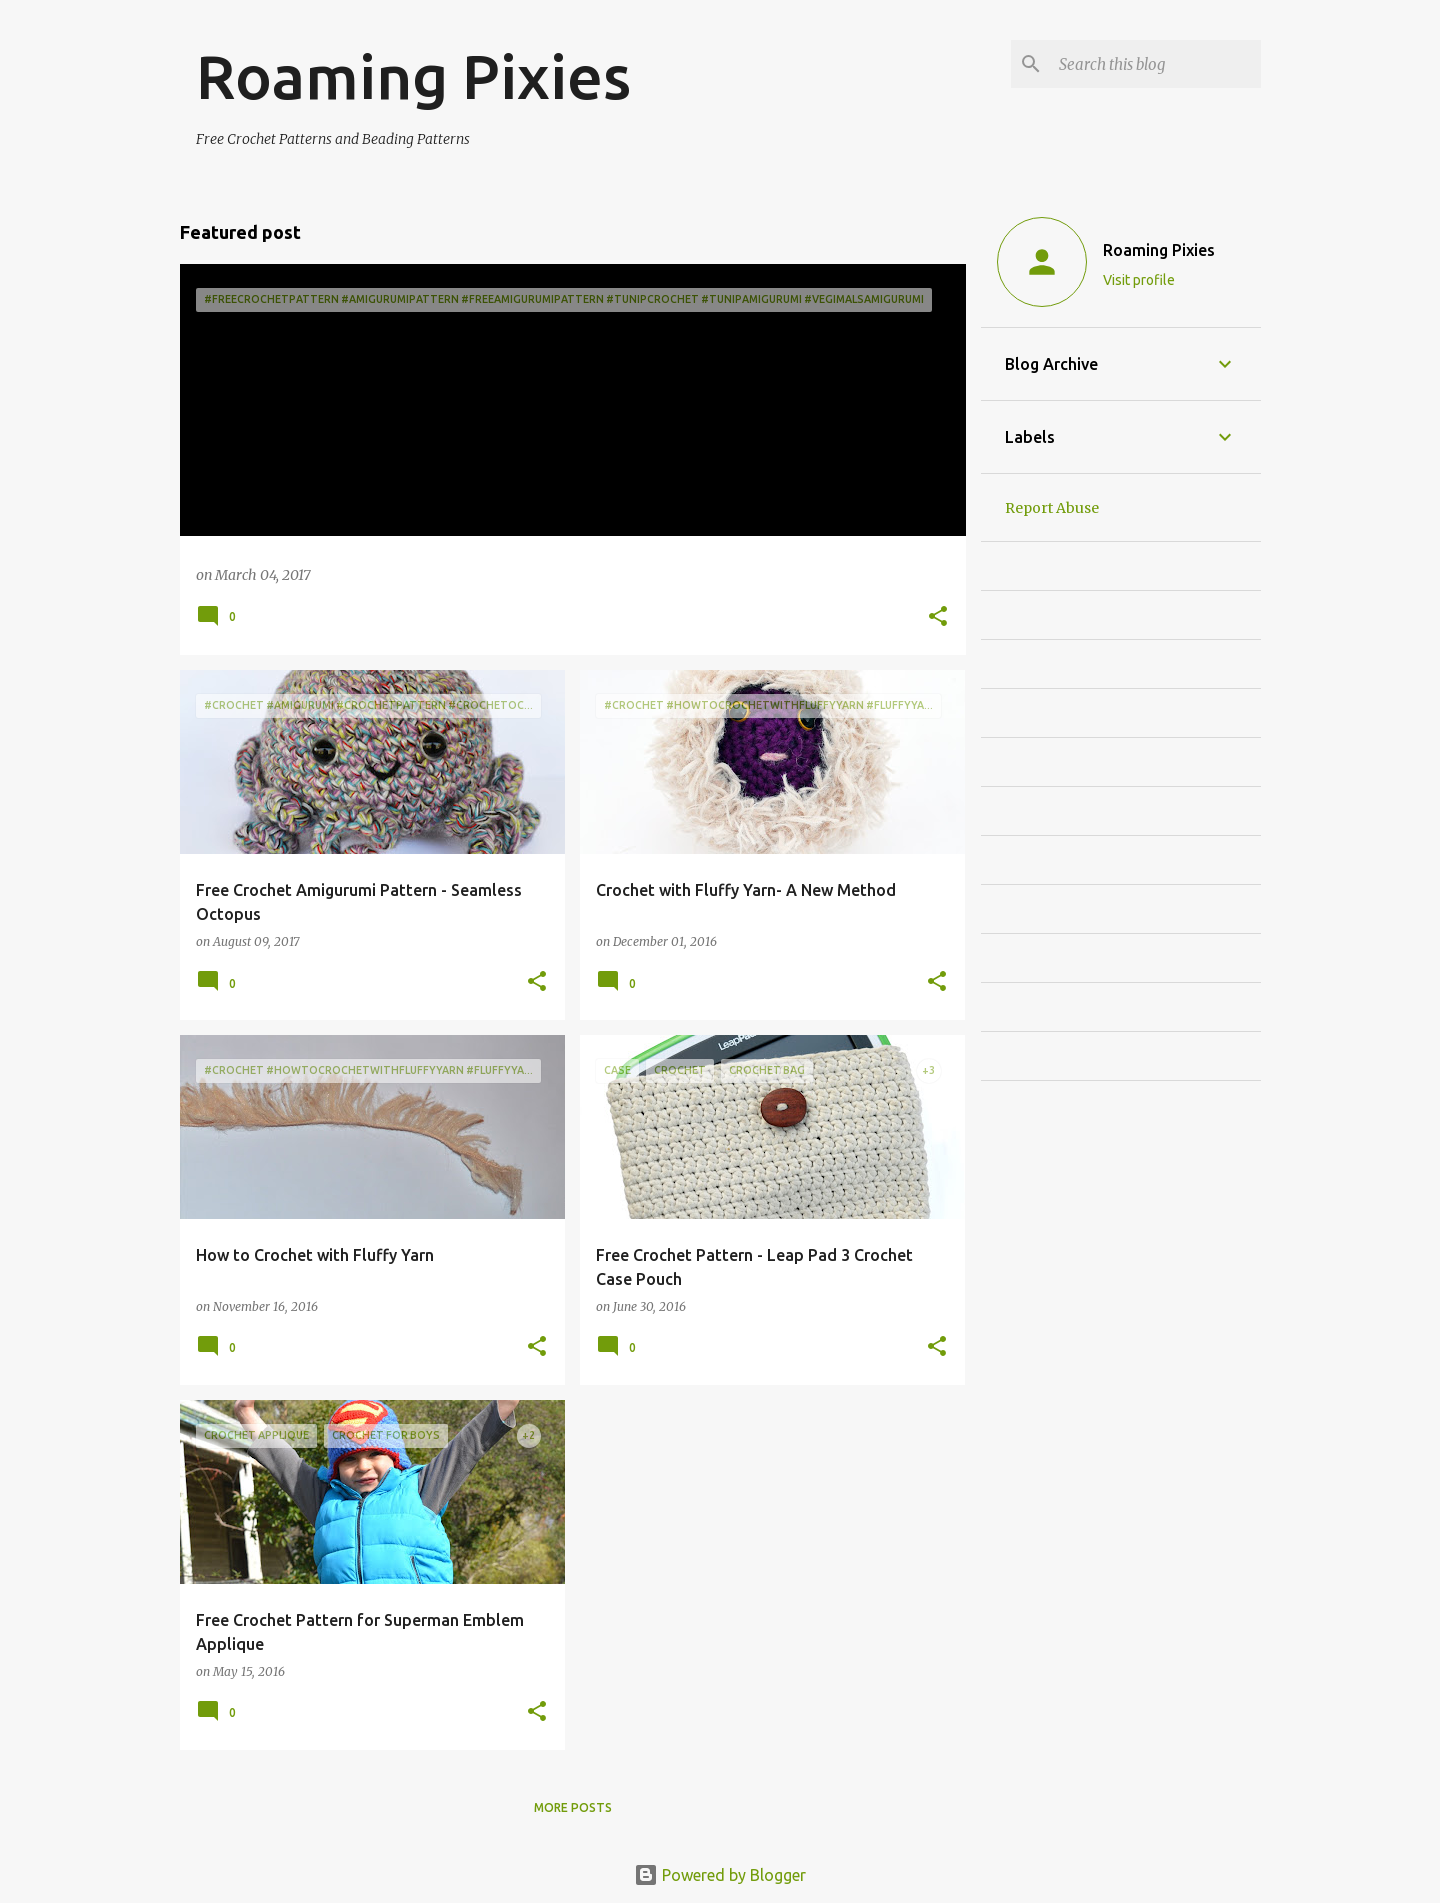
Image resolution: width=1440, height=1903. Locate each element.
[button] (938, 617)
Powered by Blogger (720, 1875)
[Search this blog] (1156, 64)
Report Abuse (1052, 508)
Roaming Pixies (1159, 250)
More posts (573, 1807)
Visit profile (1139, 280)
